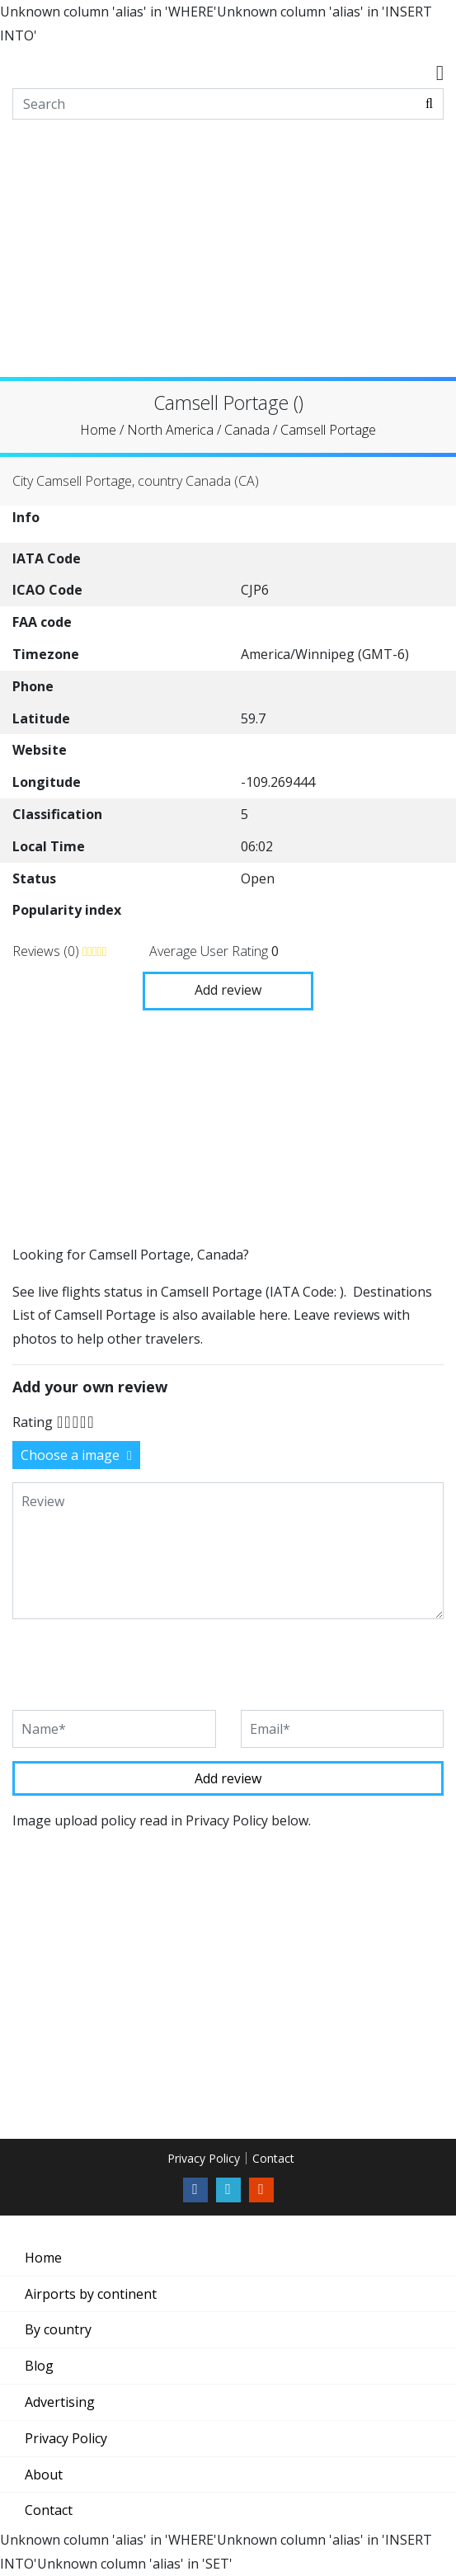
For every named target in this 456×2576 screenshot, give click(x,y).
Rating (32, 1422)
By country (58, 2329)
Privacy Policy (203, 2158)
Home (43, 2258)
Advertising (60, 2402)
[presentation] (137, 1664)
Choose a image (76, 1455)
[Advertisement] (228, 261)
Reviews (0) (47, 951)
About (44, 2474)
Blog (39, 2366)
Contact (273, 2158)
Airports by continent (91, 2294)
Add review (228, 990)
